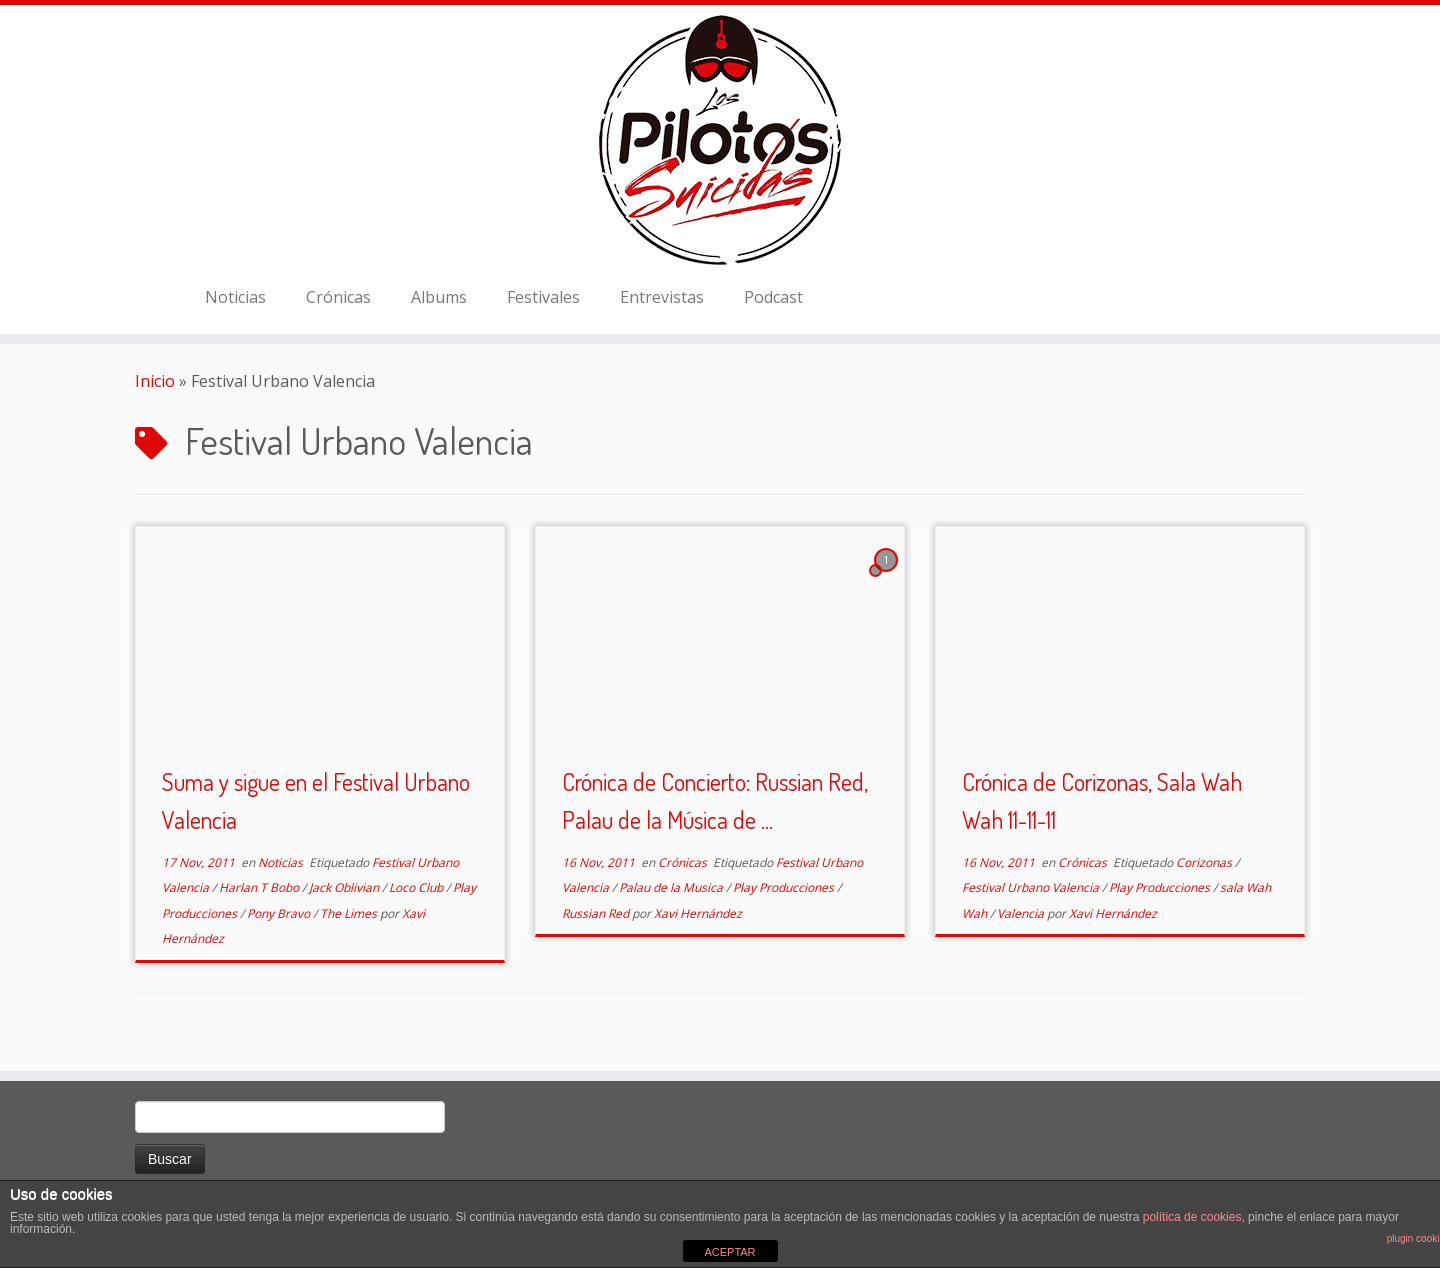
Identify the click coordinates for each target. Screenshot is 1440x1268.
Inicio (155, 381)
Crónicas (338, 297)
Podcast (773, 297)
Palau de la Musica (672, 887)
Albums (439, 297)
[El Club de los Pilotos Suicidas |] (720, 140)
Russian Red (597, 913)
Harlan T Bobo (260, 887)
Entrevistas (662, 297)
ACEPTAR (729, 1252)
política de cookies (1192, 1217)
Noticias (235, 297)
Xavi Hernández (698, 913)
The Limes (350, 913)
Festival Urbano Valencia (1032, 887)
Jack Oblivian (345, 887)
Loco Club (417, 887)
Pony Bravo (280, 913)
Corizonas (1205, 862)
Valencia (1022, 913)
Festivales (543, 297)
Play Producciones (785, 887)
